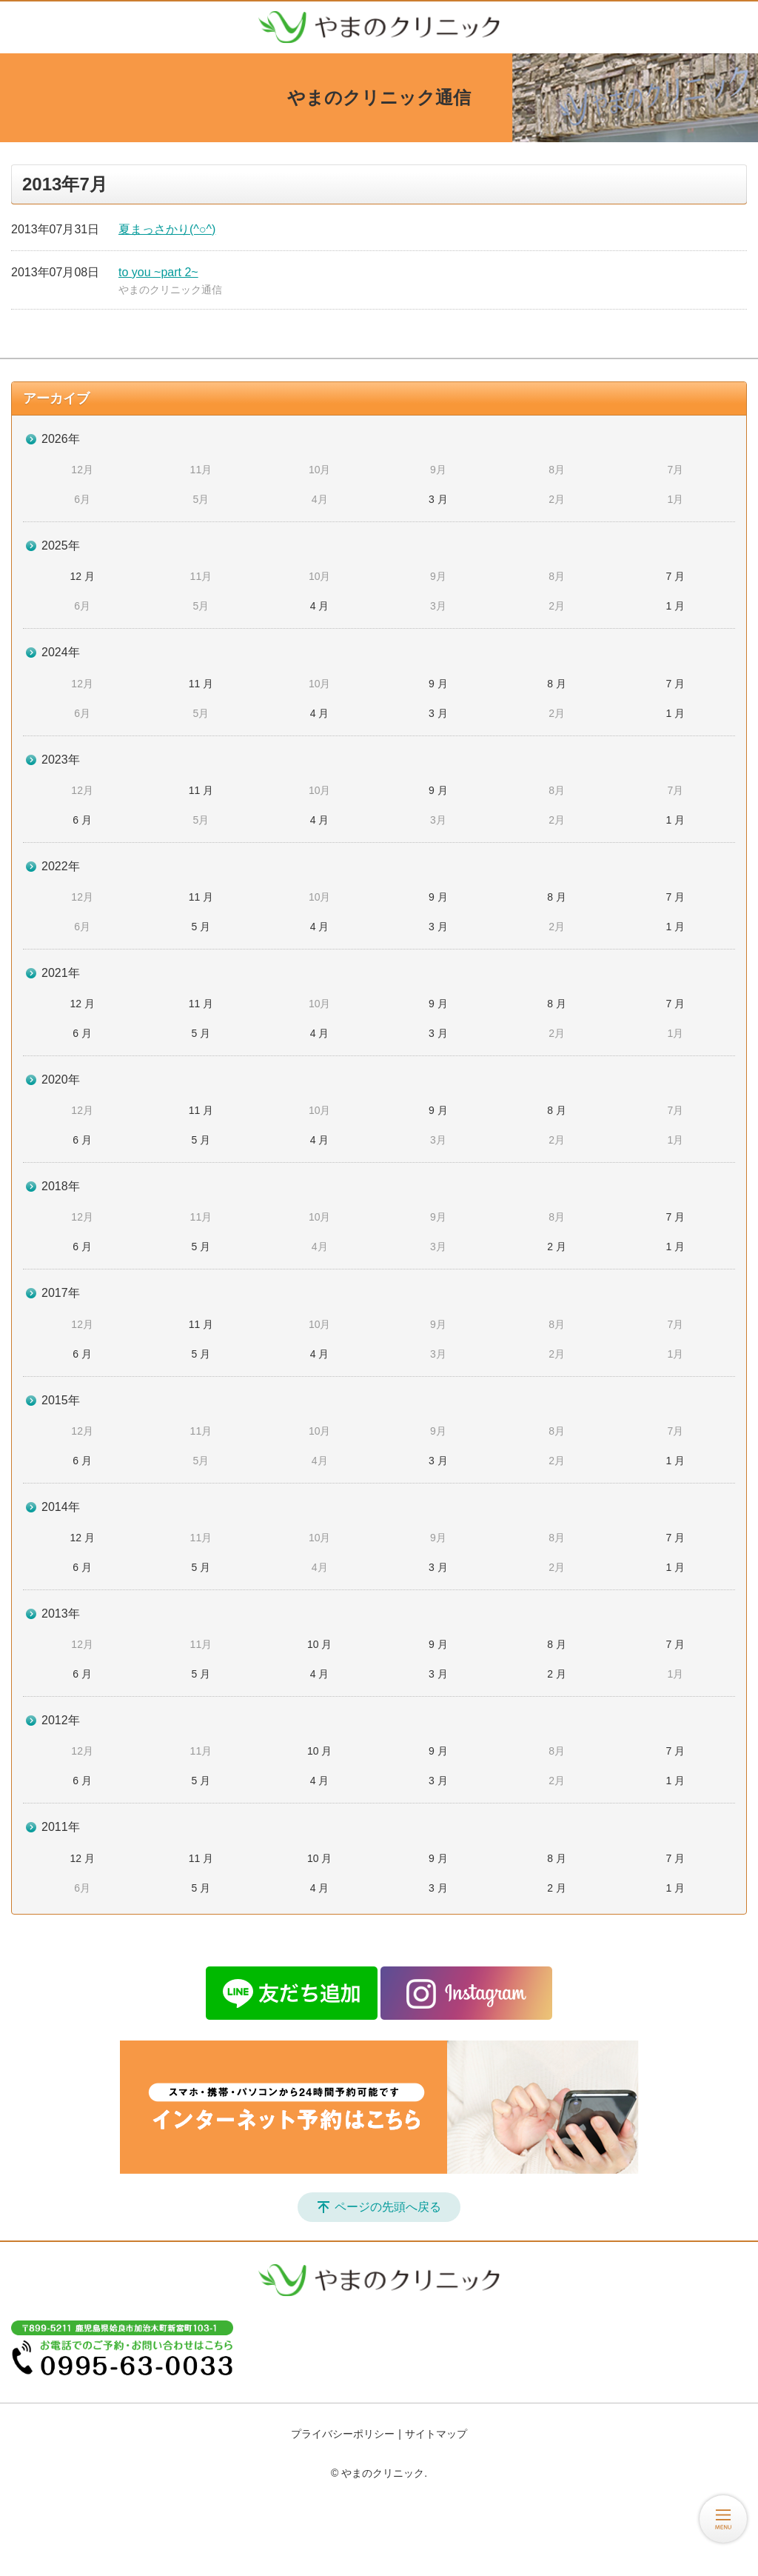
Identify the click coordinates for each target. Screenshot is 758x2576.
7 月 (675, 576)
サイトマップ (436, 2434)
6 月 (82, 820)
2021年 (60, 973)
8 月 (556, 684)
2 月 (556, 1246)
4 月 (319, 606)
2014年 (60, 1507)
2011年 (60, 1827)
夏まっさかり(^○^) (166, 229)
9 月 (438, 684)
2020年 (60, 1079)
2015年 (60, 1400)
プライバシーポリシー (343, 2434)
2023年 (60, 759)
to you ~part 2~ (158, 272)
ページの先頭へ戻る (388, 2206)
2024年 (60, 652)
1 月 (675, 606)
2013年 (60, 1613)
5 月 (201, 926)
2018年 (60, 1186)
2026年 (60, 439)
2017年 (60, 1293)
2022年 (60, 866)
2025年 (60, 545)
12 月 (82, 576)
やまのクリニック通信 (170, 290)
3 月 (438, 499)
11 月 (201, 684)
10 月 (319, 1644)
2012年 (60, 1720)
